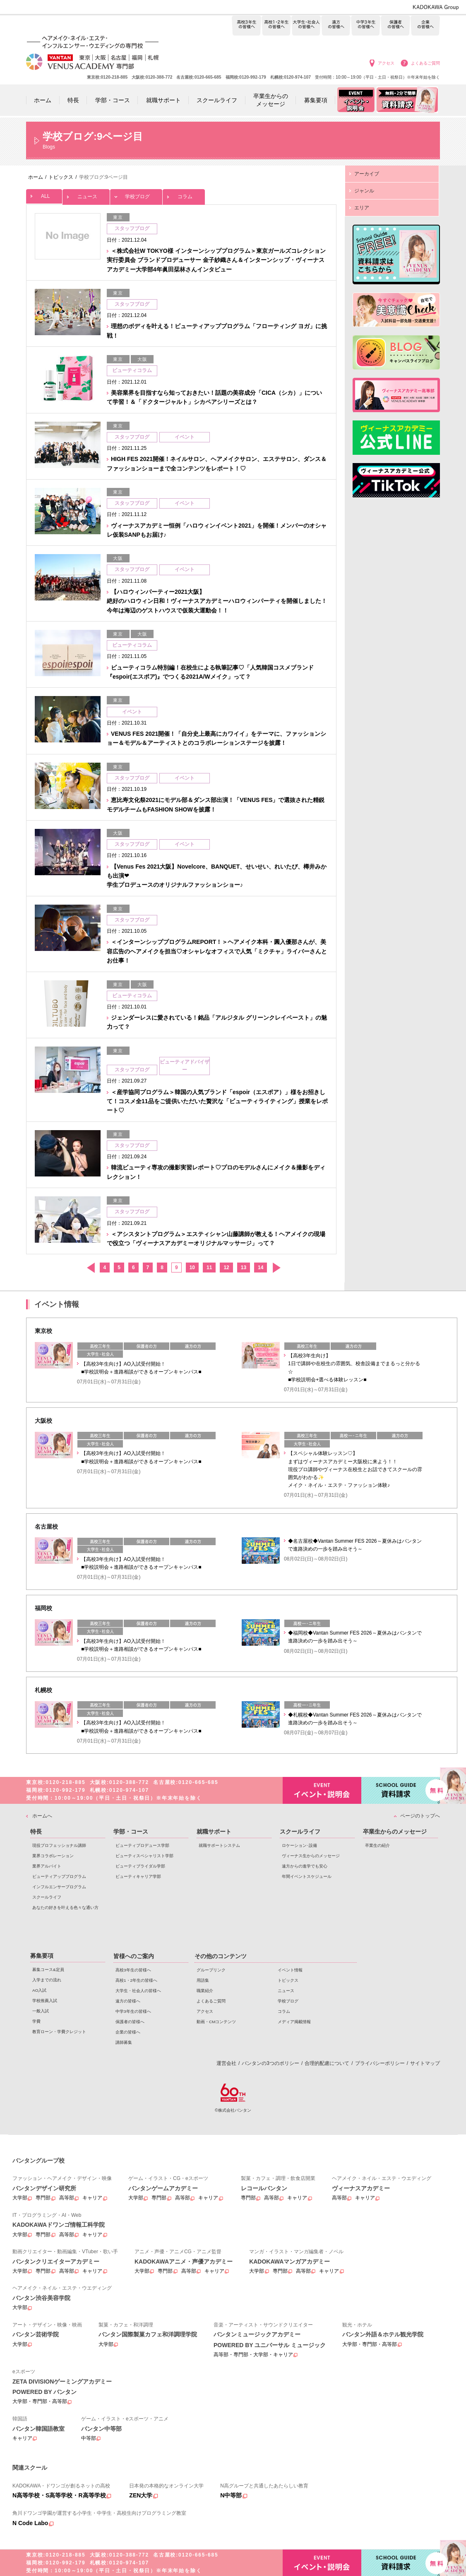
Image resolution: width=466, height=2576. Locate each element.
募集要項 (41, 1955)
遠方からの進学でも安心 (304, 1866)
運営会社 (226, 2063)
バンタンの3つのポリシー (270, 2063)
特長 (36, 1831)
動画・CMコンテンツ (216, 2021)
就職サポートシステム (219, 1845)
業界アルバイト (46, 1866)
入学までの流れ (46, 1980)
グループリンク (211, 1970)
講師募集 (123, 2042)
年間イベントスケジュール (306, 1876)
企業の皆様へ (425, 26)
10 (192, 1267)
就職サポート (214, 1831)
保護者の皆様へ (395, 26)
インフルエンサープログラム (59, 1887)
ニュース (86, 194)
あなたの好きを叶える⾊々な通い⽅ (65, 1907)
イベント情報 (290, 1970)
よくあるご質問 (425, 63)
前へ (90, 1268)
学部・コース (130, 1831)
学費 (36, 2021)
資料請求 (400, 1789)
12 (226, 1267)
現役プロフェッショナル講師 (59, 1845)
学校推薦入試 (44, 2000)
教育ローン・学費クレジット (59, 2031)
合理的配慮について (327, 2063)
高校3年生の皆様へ (246, 26)
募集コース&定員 (48, 1969)
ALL (44, 194)
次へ (276, 1268)
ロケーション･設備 (299, 1845)
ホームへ (42, 1816)
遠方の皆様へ (336, 26)
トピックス (288, 1980)
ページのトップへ (420, 1816)
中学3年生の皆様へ (365, 26)
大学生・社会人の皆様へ (306, 26)
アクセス (386, 63)
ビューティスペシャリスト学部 (144, 1855)
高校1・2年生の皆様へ (276, 26)
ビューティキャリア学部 (138, 1876)
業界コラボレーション (53, 1855)
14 (260, 1267)
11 (209, 1267)
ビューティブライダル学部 (140, 1866)
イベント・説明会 (322, 1790)
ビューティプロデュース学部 (142, 1845)
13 (243, 1267)
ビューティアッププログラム (59, 1876)
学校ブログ (136, 194)
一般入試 (40, 2011)
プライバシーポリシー (380, 2063)
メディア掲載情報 (294, 2021)
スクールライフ (46, 1897)
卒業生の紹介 (377, 1845)
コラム (184, 194)
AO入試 (39, 1990)
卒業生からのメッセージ (395, 1831)
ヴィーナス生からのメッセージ (311, 1855)
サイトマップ (425, 2063)
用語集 (203, 1980)
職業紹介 (205, 1990)
